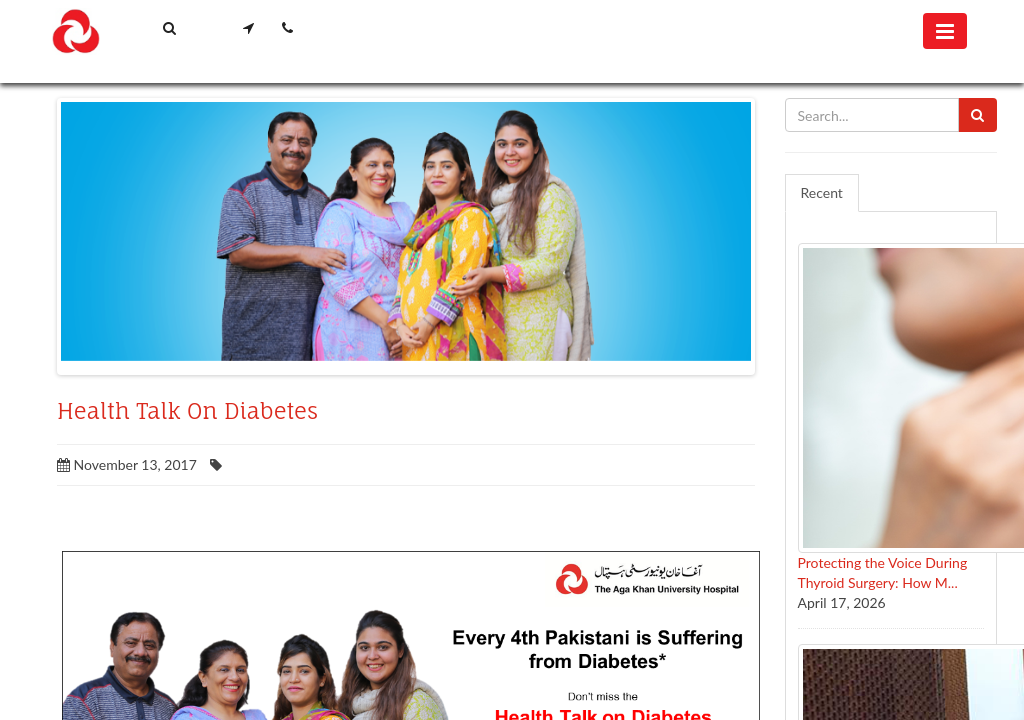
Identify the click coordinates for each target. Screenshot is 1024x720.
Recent (822, 192)
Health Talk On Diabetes (187, 411)
